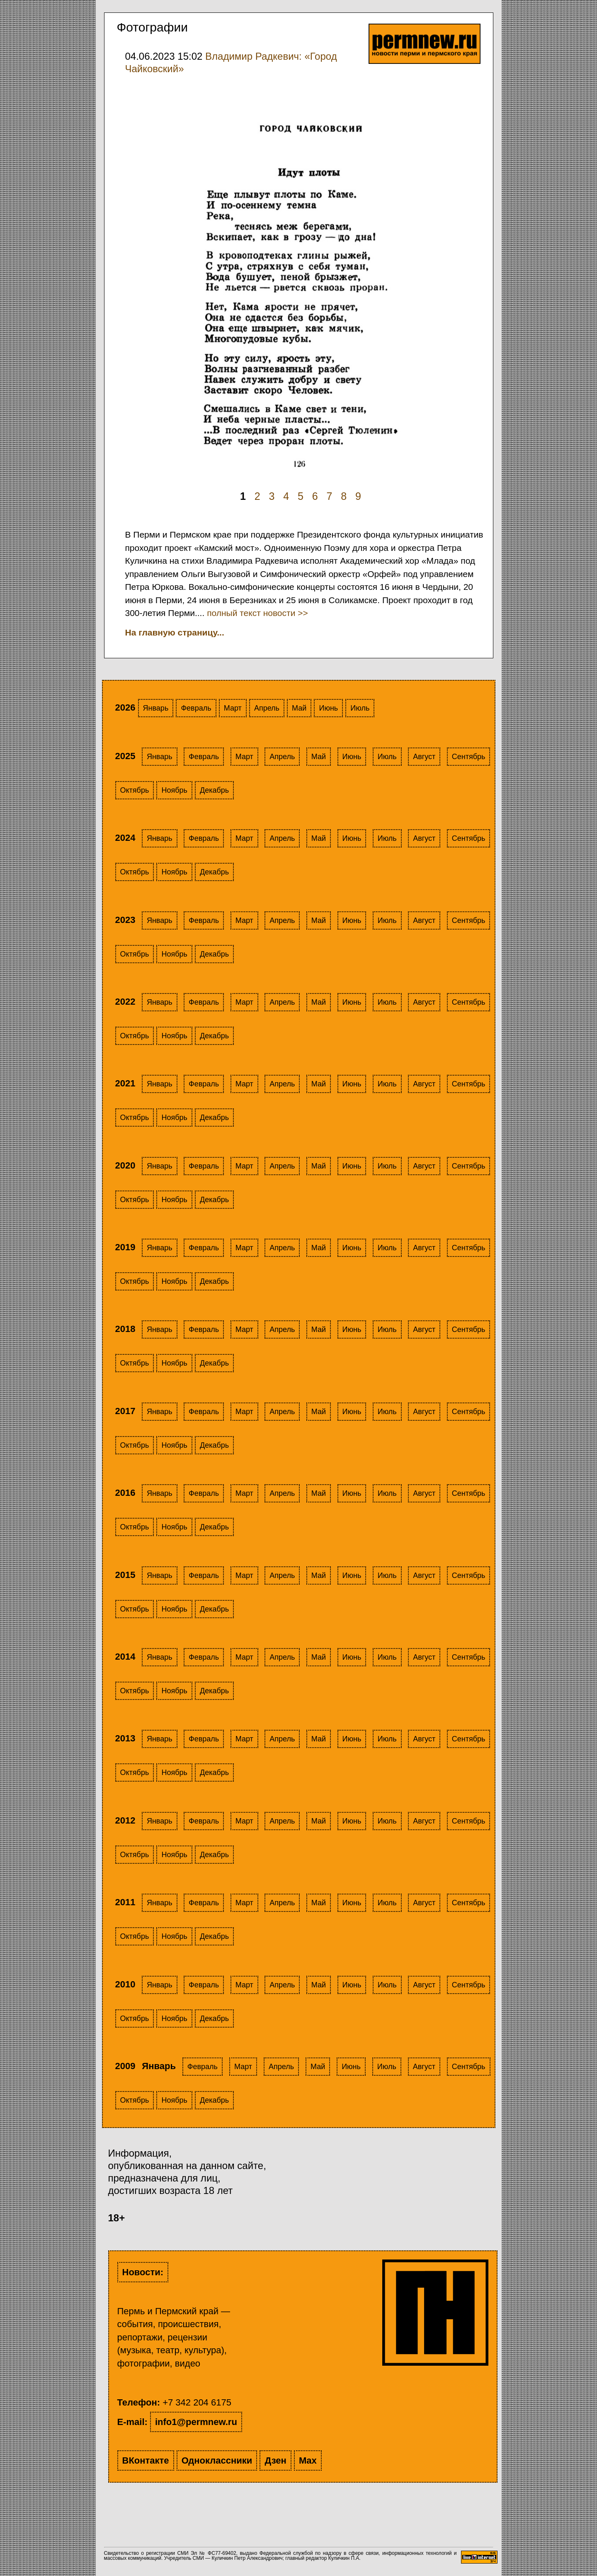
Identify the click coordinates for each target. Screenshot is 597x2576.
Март (233, 708)
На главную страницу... (174, 632)
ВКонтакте (145, 2460)
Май (299, 708)
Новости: (143, 2272)
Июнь (328, 708)
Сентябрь (468, 756)
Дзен (275, 2460)
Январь (156, 708)
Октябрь (134, 790)
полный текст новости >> (257, 613)
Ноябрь (174, 790)
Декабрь (214, 790)
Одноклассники (217, 2460)
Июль (359, 708)
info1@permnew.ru (196, 2422)
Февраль (196, 708)
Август (424, 756)
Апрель (266, 708)
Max (308, 2460)
